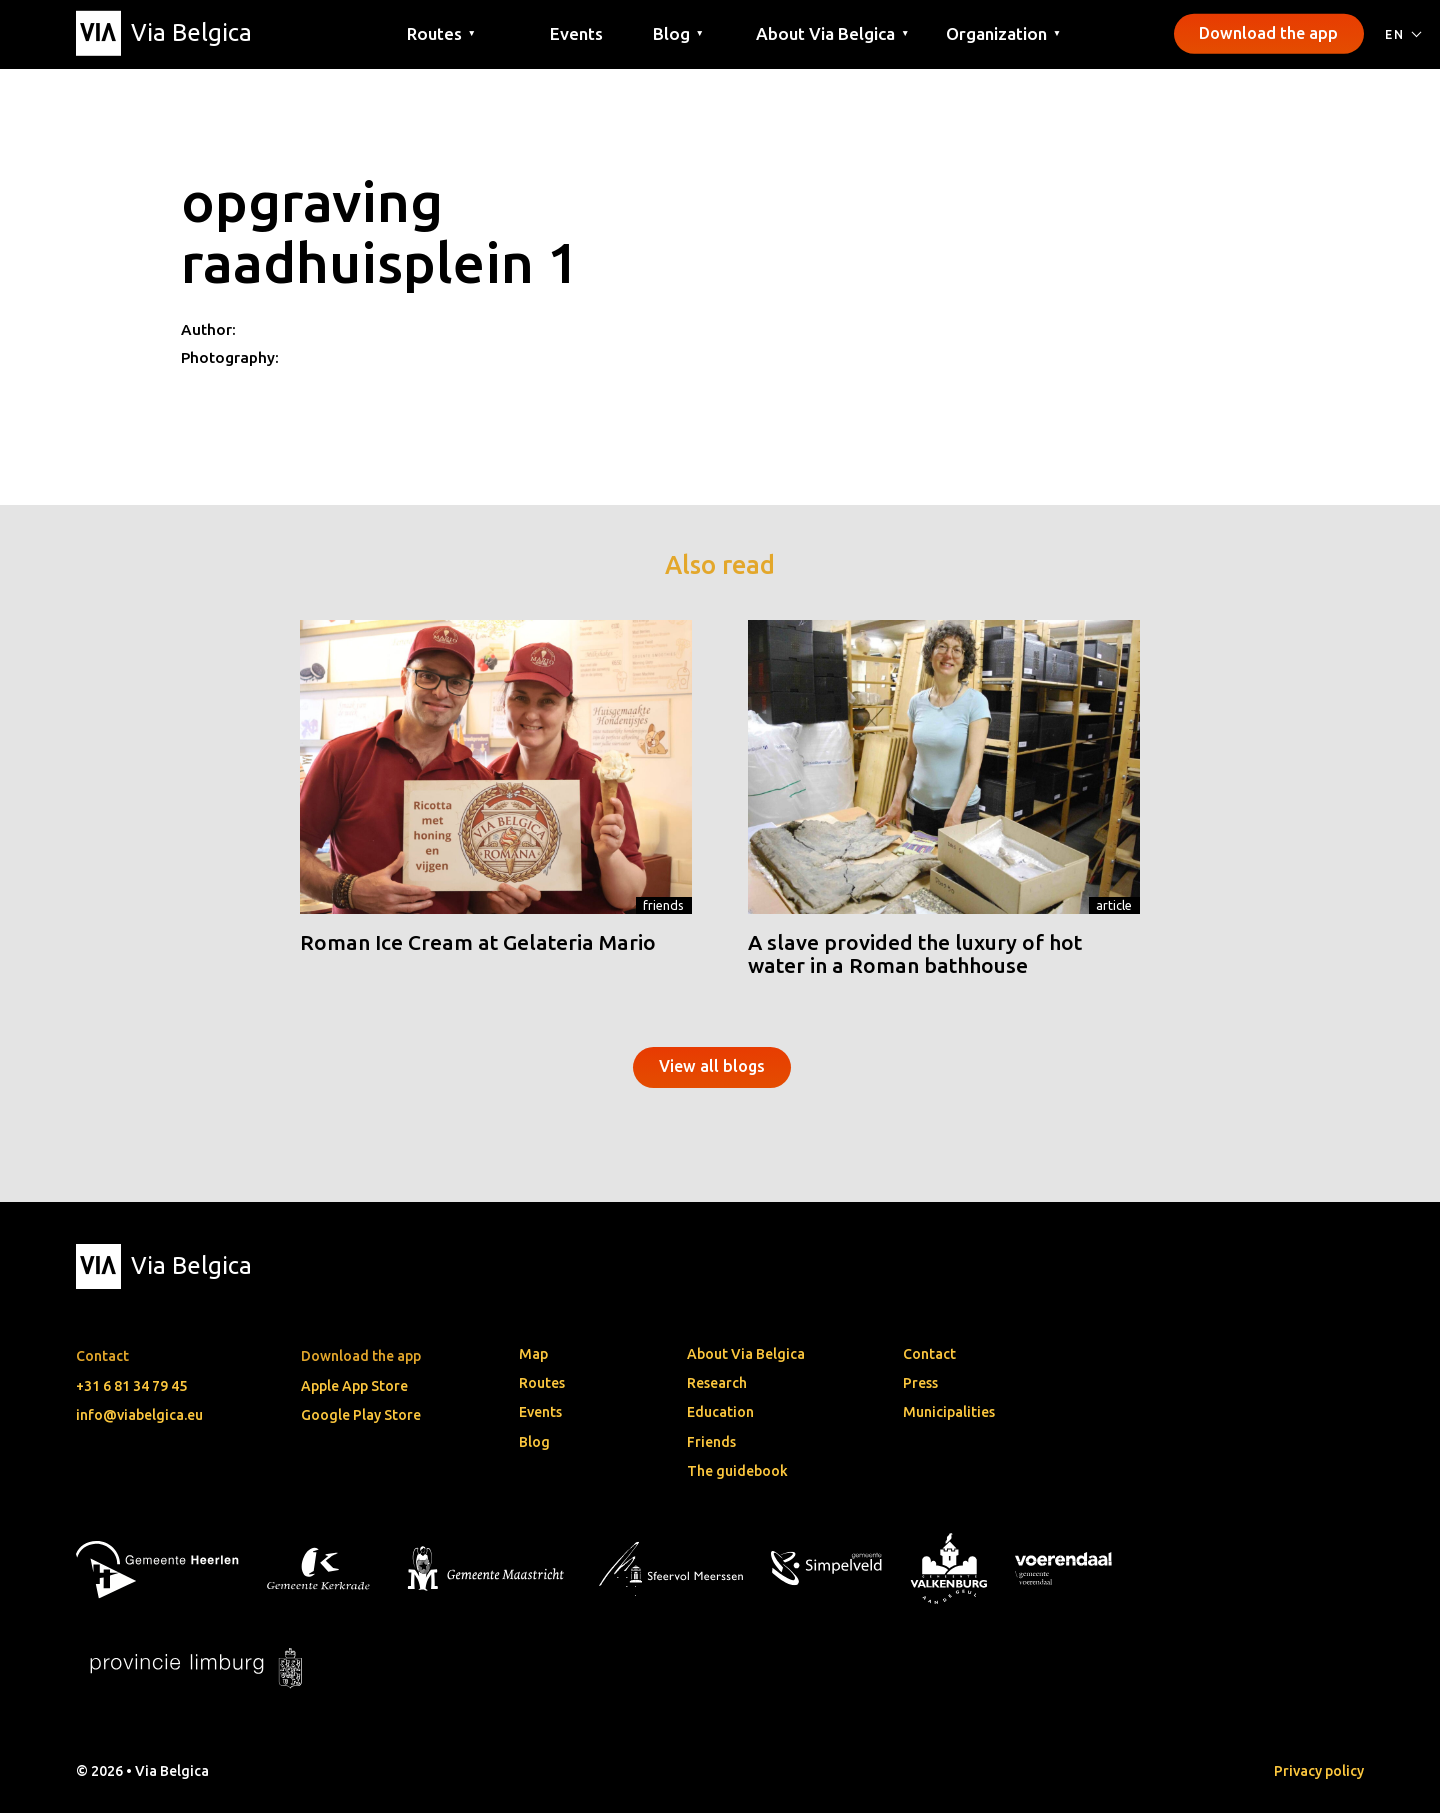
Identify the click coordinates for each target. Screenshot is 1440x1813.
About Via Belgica (746, 1354)
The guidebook (737, 1471)
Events (576, 32)
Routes (542, 1383)
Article (1114, 905)
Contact (929, 1354)
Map (533, 1354)
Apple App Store (354, 1386)
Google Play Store (361, 1415)
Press (920, 1383)
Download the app (1268, 33)
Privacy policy (1319, 1771)
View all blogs (712, 1066)
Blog (534, 1442)
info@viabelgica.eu (139, 1415)
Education (720, 1412)
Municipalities (949, 1412)
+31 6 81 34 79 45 (131, 1386)
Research (717, 1383)
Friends (663, 905)
